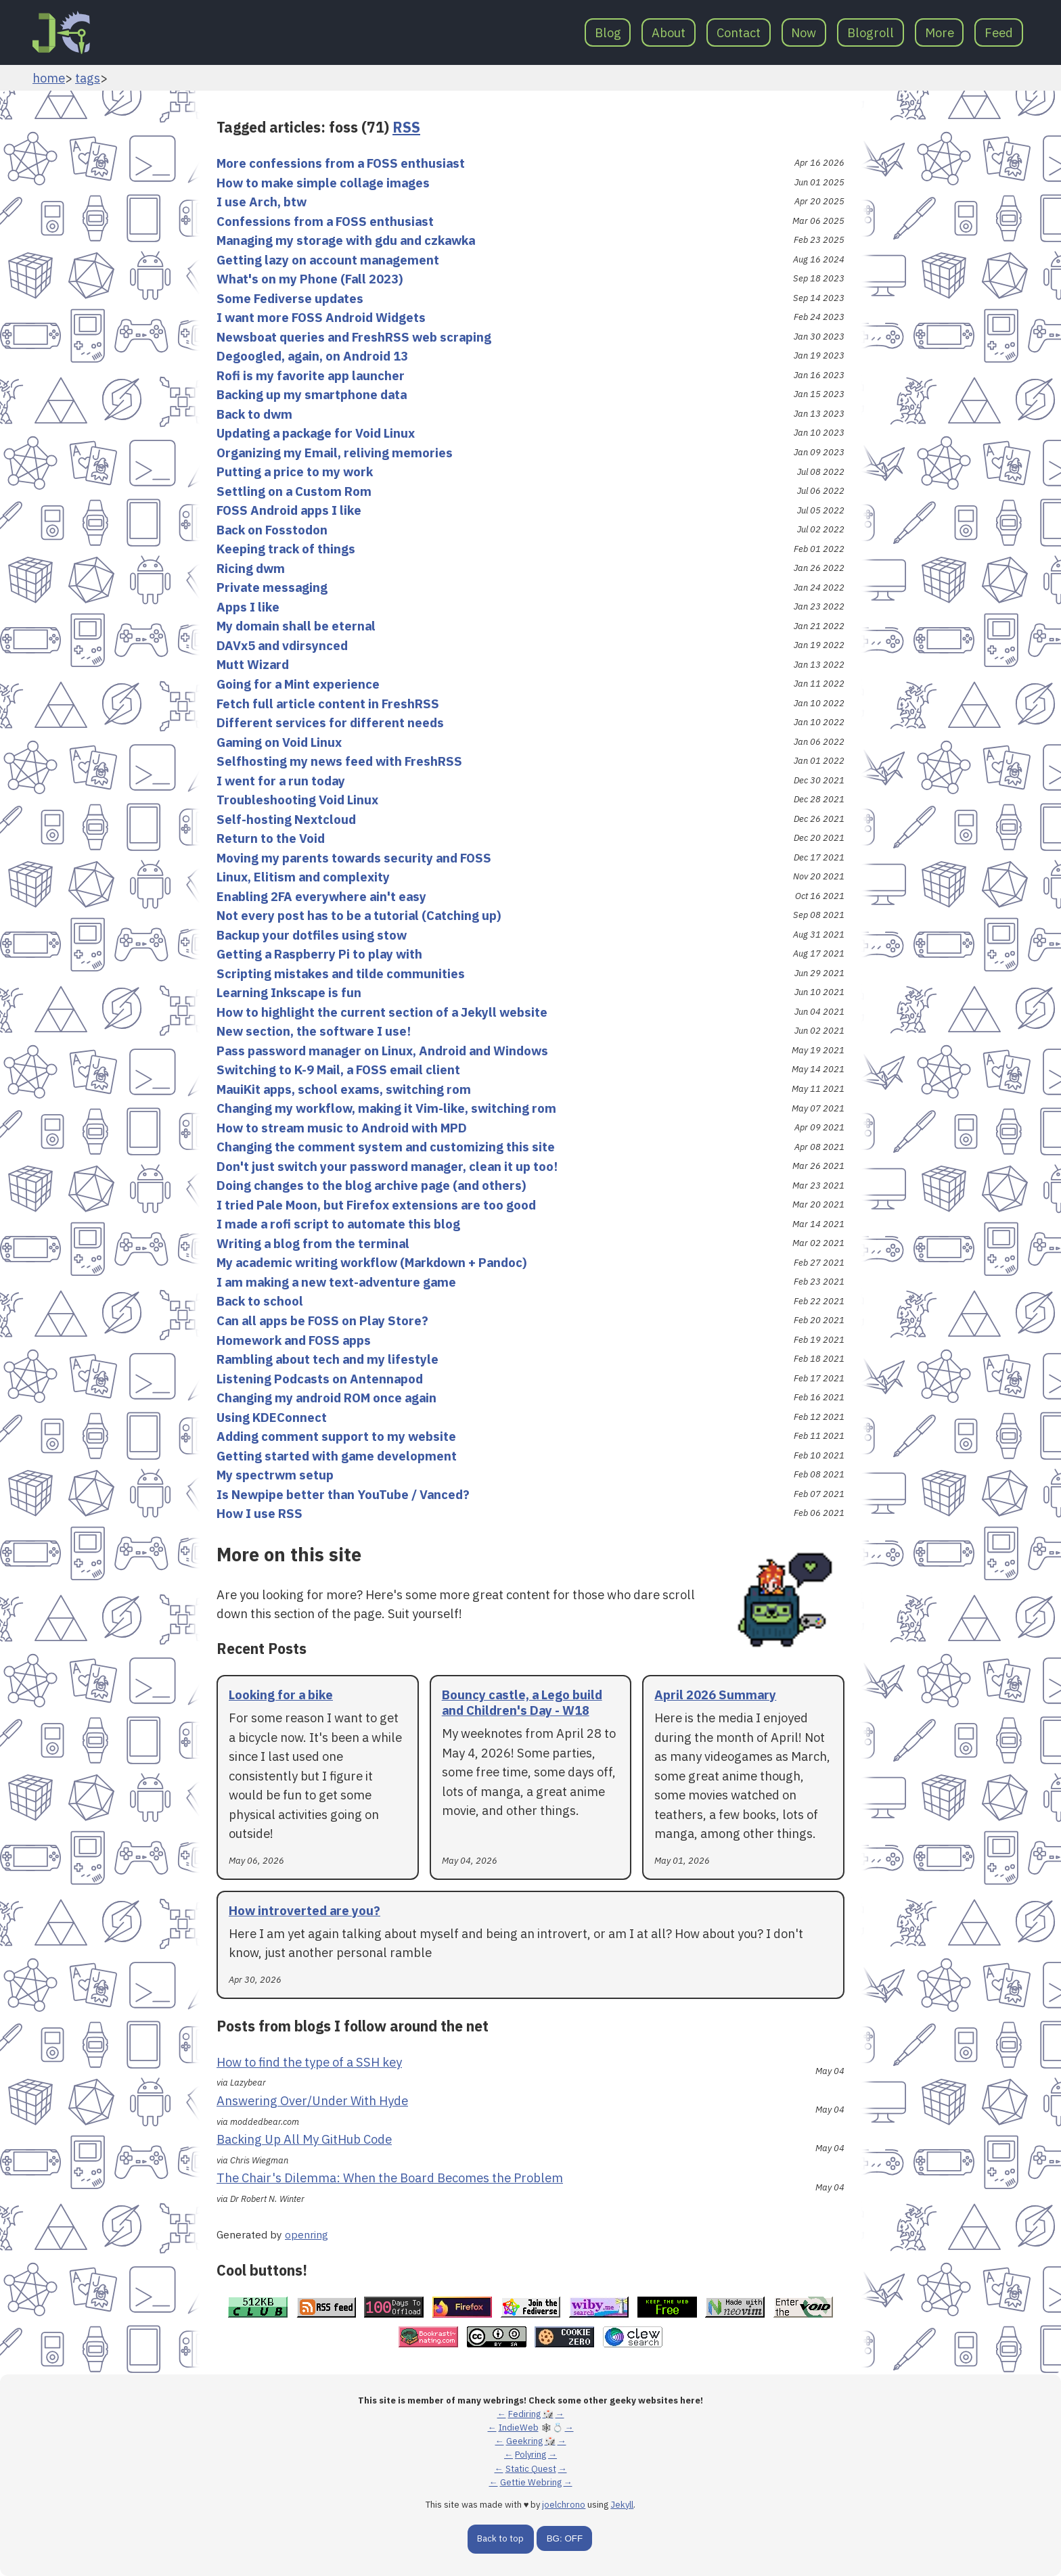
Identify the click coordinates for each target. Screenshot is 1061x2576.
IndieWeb (519, 2427)
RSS (406, 127)
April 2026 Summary (715, 1694)
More (939, 32)
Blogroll (870, 32)
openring (306, 2234)
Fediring (524, 2414)
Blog (608, 32)
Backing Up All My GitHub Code (304, 2139)
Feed (999, 32)
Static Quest (530, 2469)
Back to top (500, 2538)
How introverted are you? (304, 1910)
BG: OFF (565, 2538)
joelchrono (563, 2504)
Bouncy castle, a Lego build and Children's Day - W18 (522, 1702)
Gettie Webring (531, 2482)
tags (87, 78)
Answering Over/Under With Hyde (312, 2100)
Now (803, 32)
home (48, 78)
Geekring (524, 2441)
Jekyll (621, 2504)
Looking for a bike (281, 1694)
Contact (739, 32)
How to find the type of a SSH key (309, 2062)
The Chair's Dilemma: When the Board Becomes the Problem (390, 2177)
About (668, 32)
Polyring (530, 2454)
